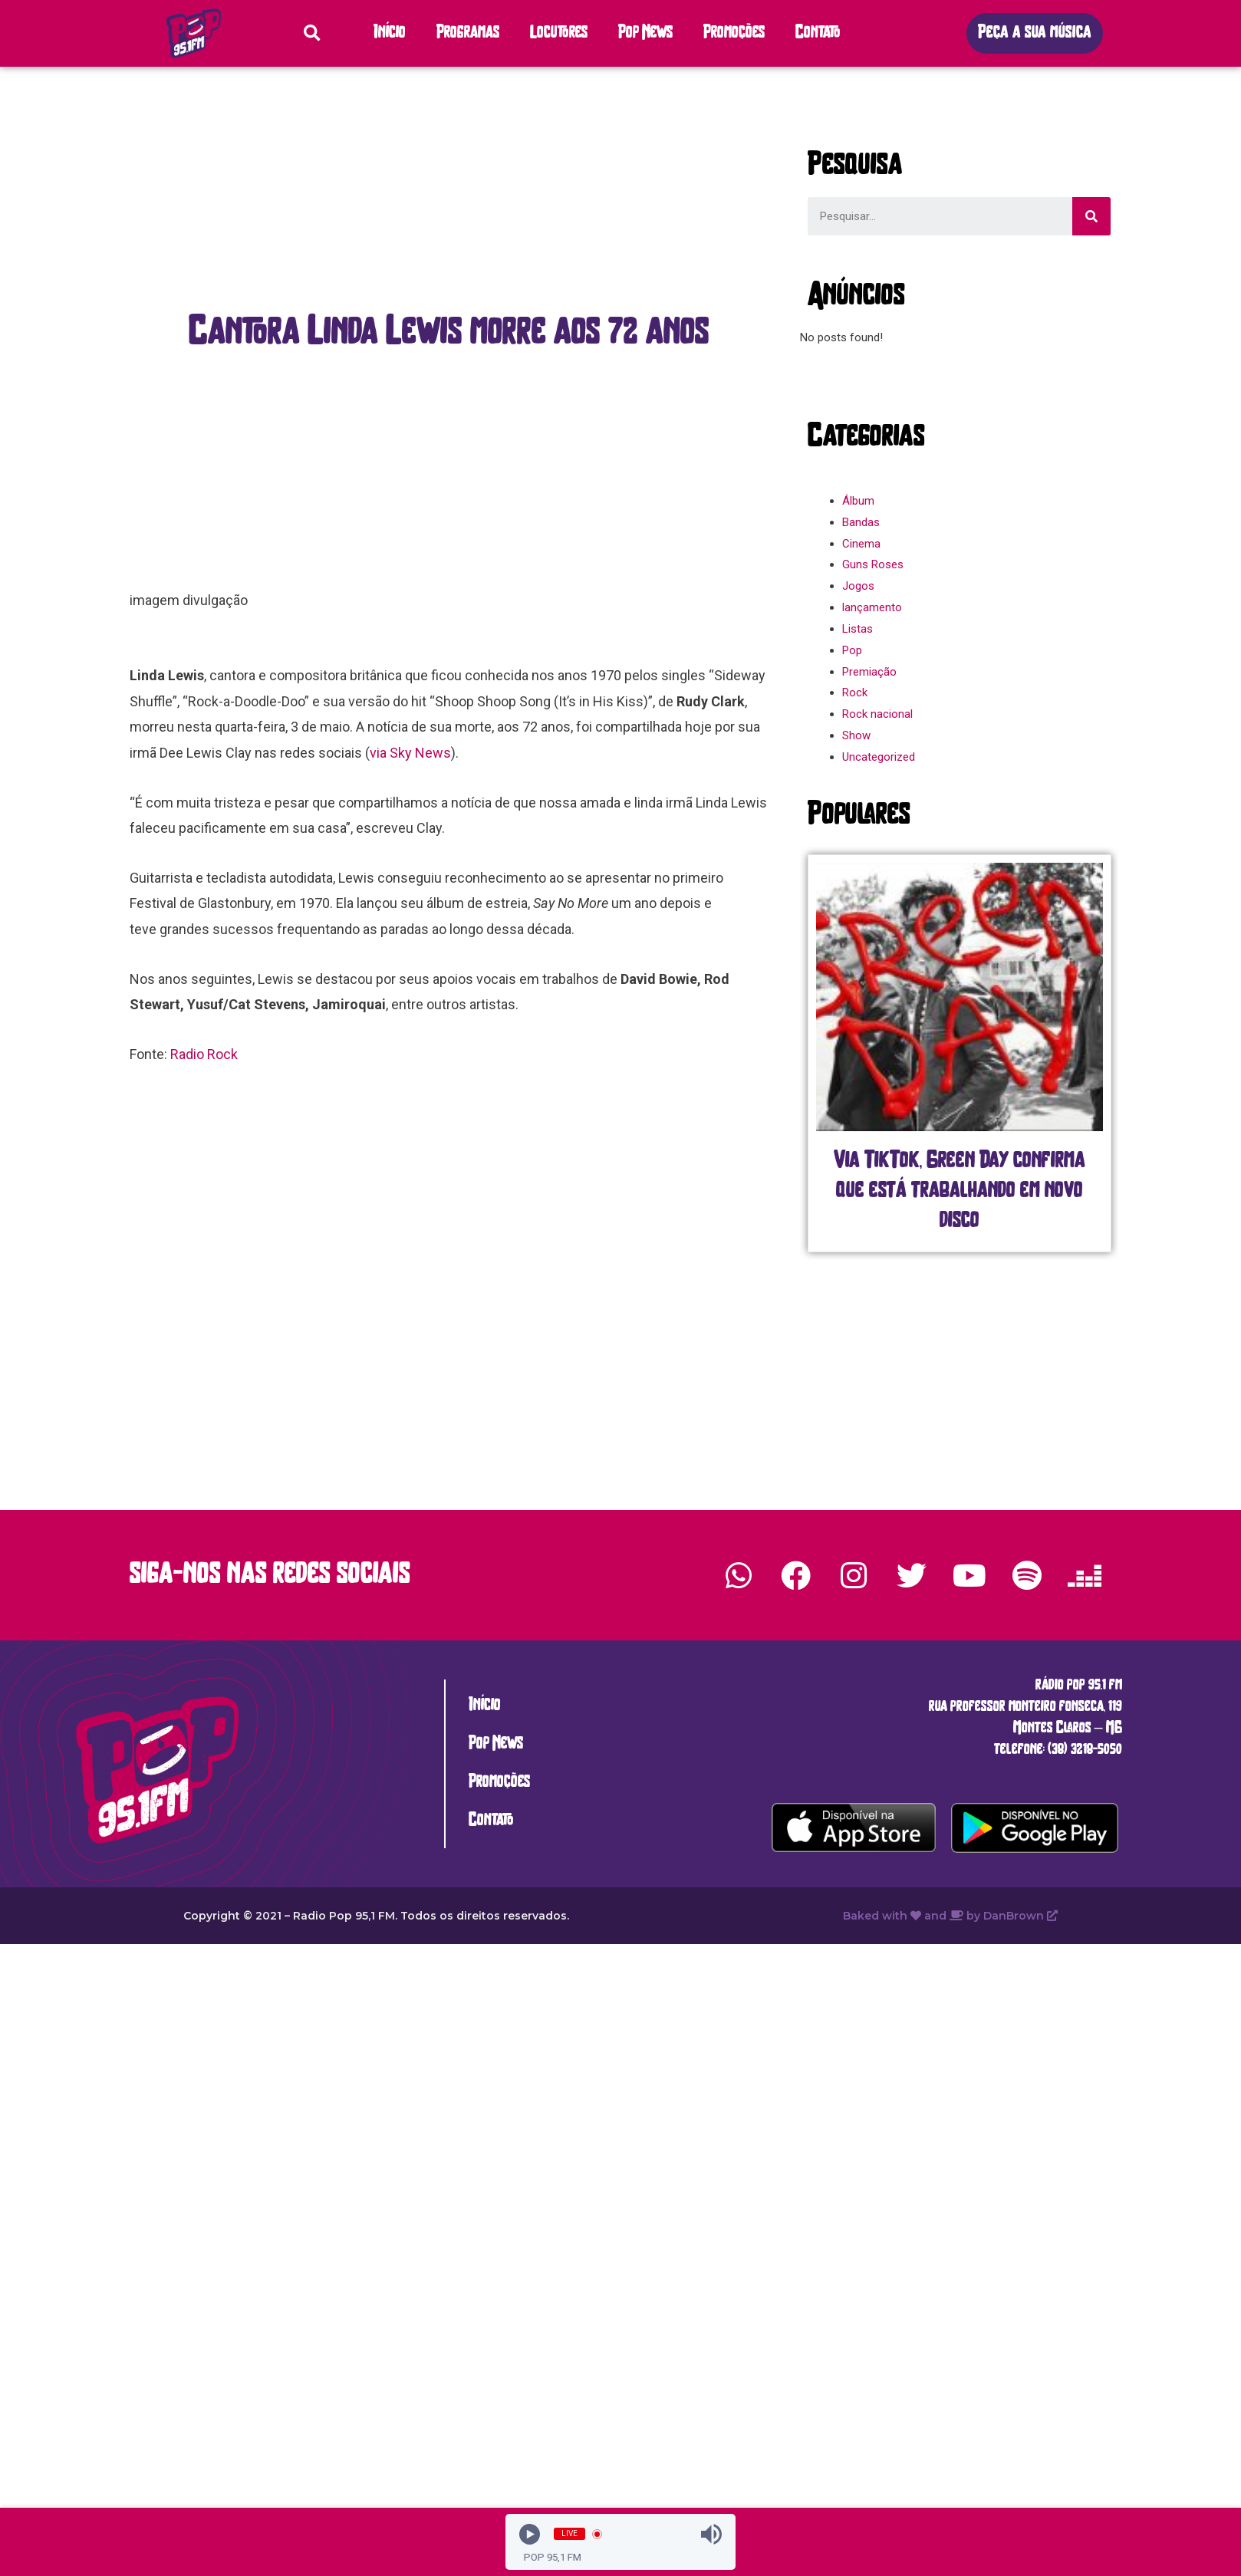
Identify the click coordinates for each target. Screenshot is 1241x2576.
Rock (854, 692)
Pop (852, 650)
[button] (1034, 33)
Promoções (734, 33)
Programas (467, 33)
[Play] (529, 2534)
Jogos (858, 586)
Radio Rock (204, 1054)
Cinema (861, 544)
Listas (857, 629)
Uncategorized (878, 757)
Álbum (858, 501)
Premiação (869, 672)
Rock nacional (877, 714)
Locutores (559, 33)
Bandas (861, 522)
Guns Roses (873, 564)
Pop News (645, 33)
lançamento (872, 607)
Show (856, 735)
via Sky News (410, 753)
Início (390, 33)
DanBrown (1020, 1916)
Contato (818, 33)
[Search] (1091, 216)
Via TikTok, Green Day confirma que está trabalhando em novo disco (959, 1191)
